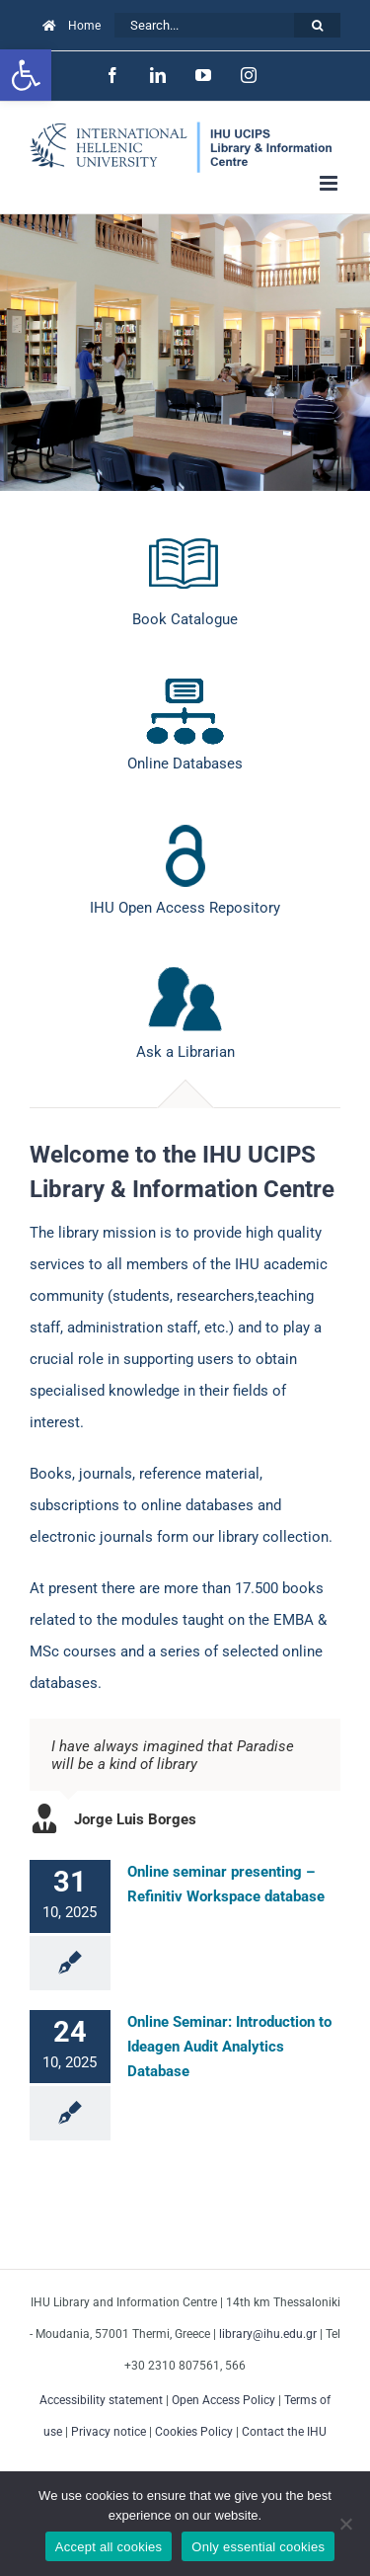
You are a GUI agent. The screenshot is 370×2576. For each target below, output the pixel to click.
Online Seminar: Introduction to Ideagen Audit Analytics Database (229, 2046)
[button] (25, 75)
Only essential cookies (258, 2546)
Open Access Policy (223, 2400)
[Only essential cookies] (345, 2524)
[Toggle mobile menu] (330, 183)
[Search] (317, 25)
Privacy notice (108, 2432)
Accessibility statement (101, 2400)
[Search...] (204, 25)
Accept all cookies (109, 2546)
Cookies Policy (194, 2432)
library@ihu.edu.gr (268, 2334)
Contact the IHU (284, 2432)
